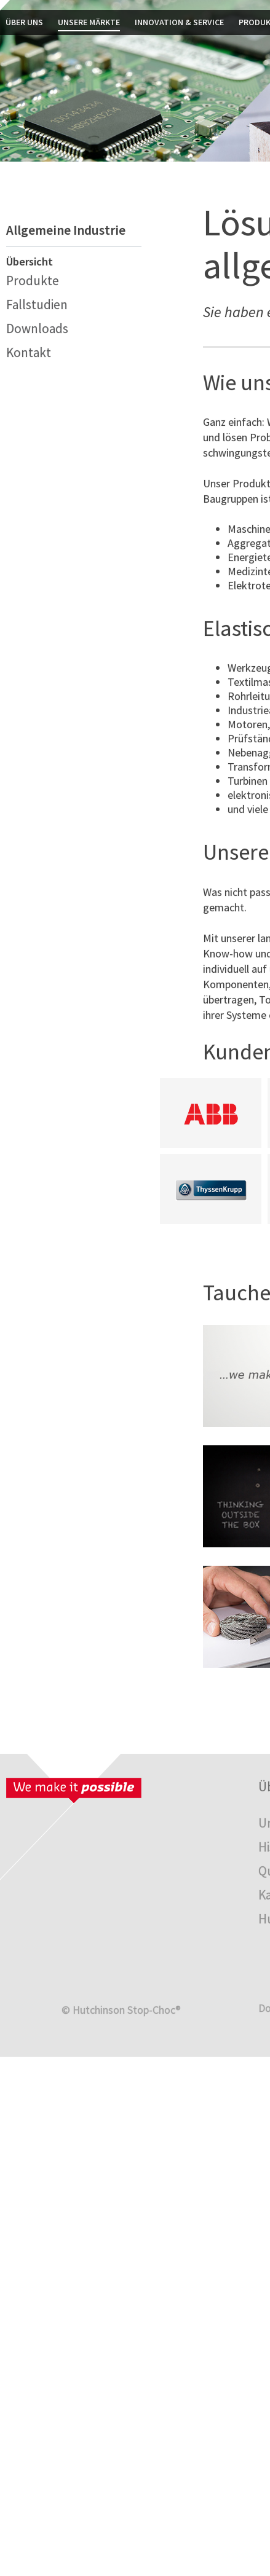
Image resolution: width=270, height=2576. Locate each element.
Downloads (37, 328)
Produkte (32, 280)
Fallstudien (37, 304)
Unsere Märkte (89, 22)
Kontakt (28, 352)
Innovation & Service (179, 22)
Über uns (24, 22)
